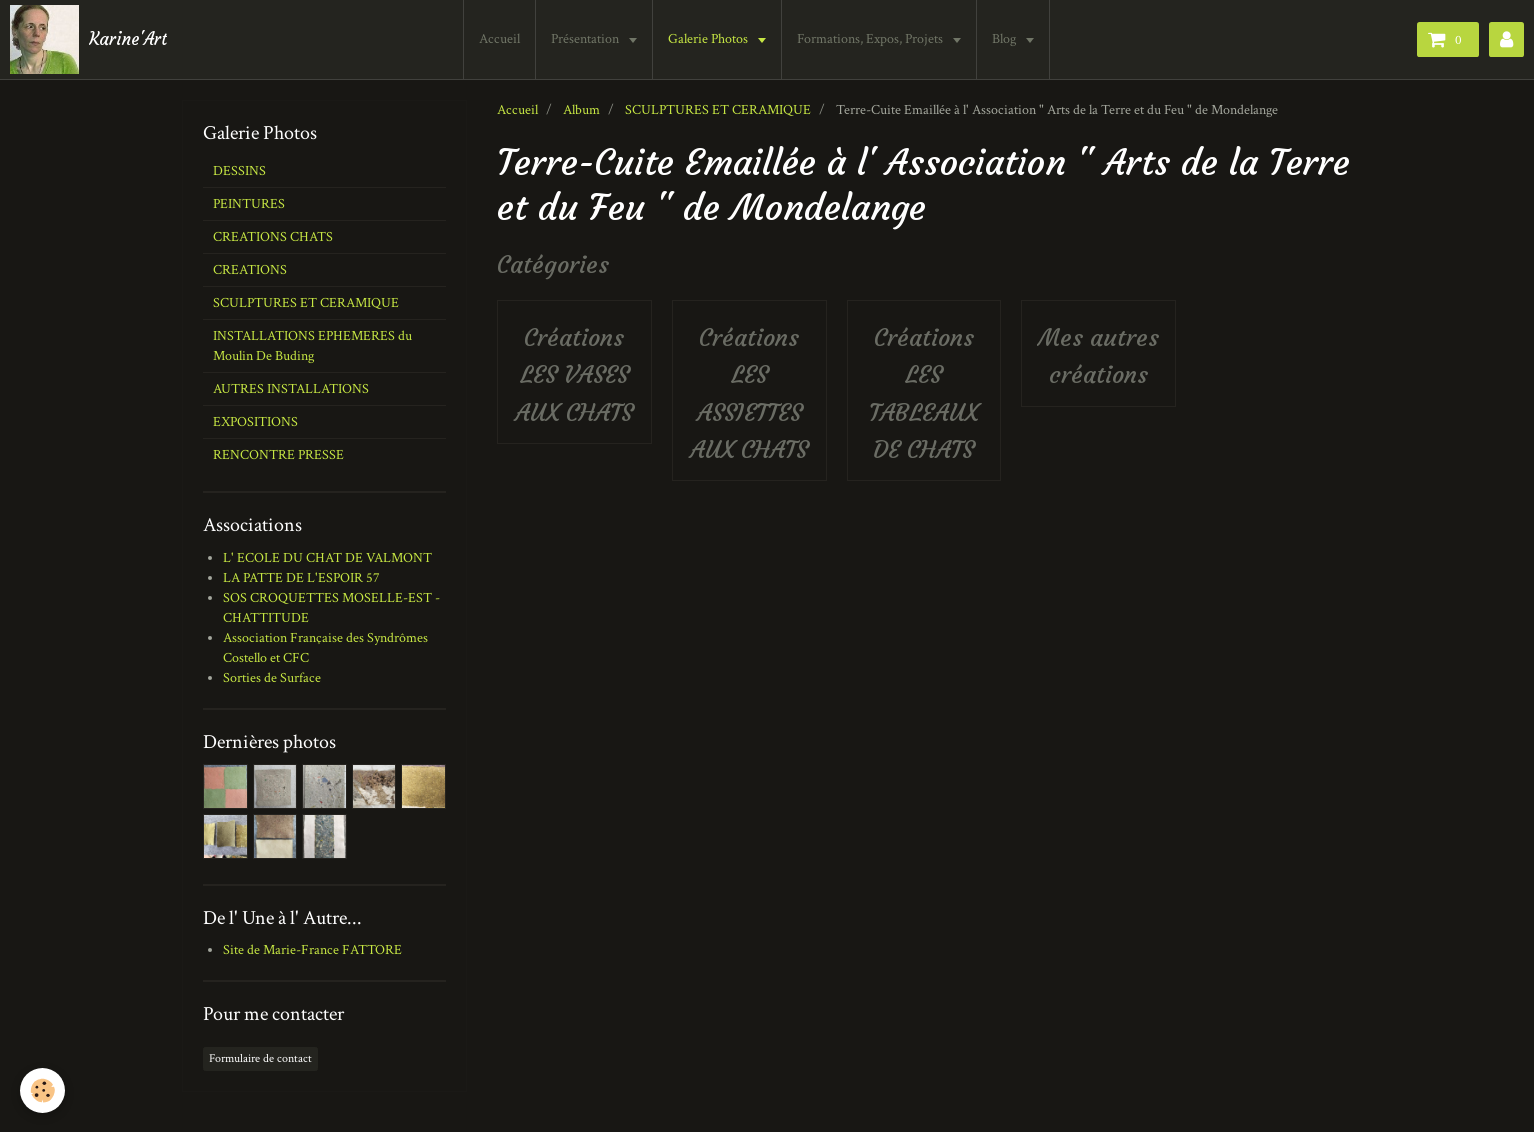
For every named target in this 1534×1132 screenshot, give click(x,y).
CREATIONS (250, 270)
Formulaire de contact (260, 1058)
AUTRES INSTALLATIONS (291, 389)
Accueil (500, 39)
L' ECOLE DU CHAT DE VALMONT (327, 558)
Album (581, 110)
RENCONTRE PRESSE (278, 455)
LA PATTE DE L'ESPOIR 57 (301, 578)
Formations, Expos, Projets (872, 39)
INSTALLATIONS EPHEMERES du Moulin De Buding (312, 346)
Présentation (587, 39)
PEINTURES (249, 204)
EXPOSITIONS (255, 422)
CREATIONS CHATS (273, 237)
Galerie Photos (710, 39)
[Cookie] (42, 1090)
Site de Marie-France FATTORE (312, 950)
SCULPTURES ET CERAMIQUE (718, 110)
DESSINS (239, 171)
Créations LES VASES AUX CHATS (574, 375)
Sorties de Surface (272, 678)
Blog (1006, 39)
